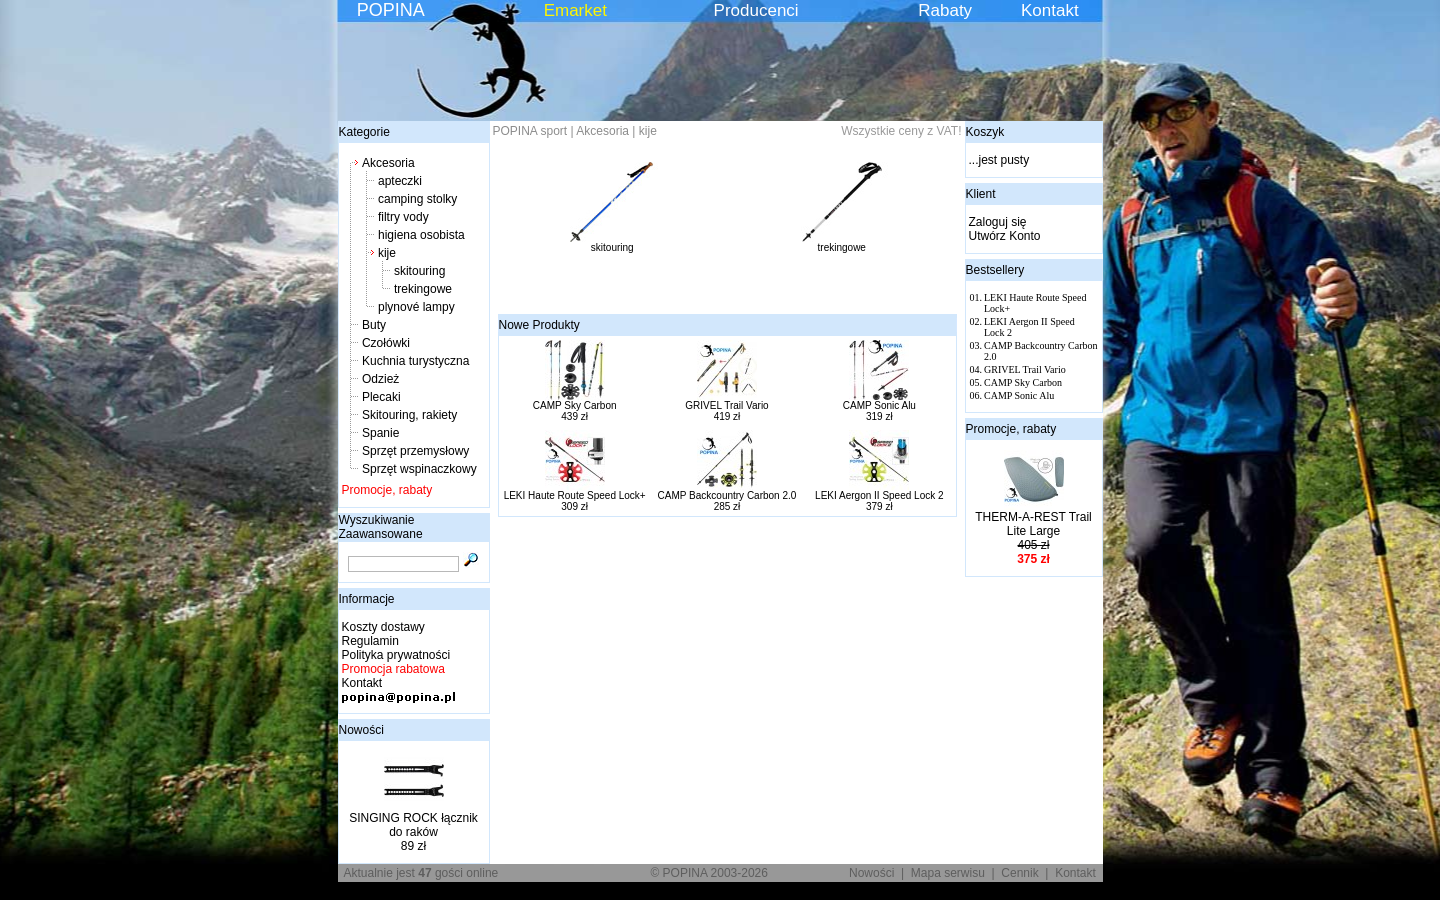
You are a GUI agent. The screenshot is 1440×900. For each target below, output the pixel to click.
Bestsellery (995, 270)
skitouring (419, 271)
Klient (981, 194)
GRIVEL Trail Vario (726, 405)
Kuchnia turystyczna (415, 361)
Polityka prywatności (396, 655)
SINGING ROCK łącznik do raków (413, 825)
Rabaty (945, 10)
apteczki (400, 181)
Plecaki (381, 397)
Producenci (756, 10)
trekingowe (423, 289)
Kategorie (364, 132)
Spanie (380, 433)
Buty (374, 325)
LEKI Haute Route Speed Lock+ (575, 495)
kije (387, 253)
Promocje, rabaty (387, 490)
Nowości (361, 730)
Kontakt (1050, 10)
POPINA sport (530, 131)
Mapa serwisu (948, 873)
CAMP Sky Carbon (575, 405)
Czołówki (386, 343)
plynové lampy (416, 307)
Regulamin (370, 641)
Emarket (575, 10)
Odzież (380, 379)
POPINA (391, 10)
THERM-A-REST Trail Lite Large (1033, 524)
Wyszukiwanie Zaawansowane (381, 527)
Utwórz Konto (1005, 236)
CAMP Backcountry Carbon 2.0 (727, 495)
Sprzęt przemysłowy (415, 451)
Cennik (1019, 873)
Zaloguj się (998, 222)
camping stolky (417, 199)
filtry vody (403, 217)
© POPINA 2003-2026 (709, 873)
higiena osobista (421, 235)
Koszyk (985, 132)
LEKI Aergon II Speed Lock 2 (879, 495)
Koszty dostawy (383, 627)
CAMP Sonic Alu (879, 405)
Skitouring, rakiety (409, 415)
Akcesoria (388, 163)
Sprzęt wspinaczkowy (419, 469)
